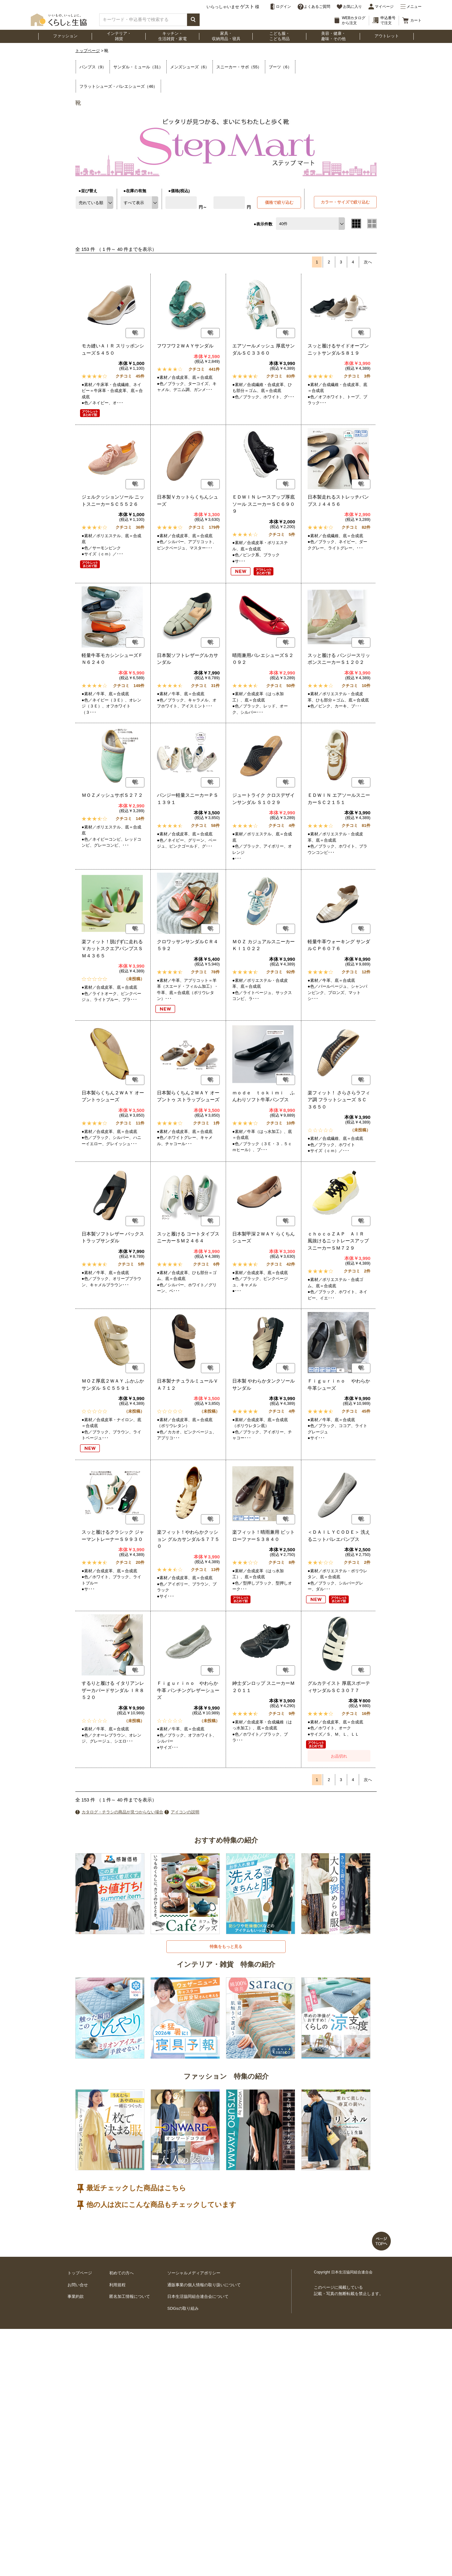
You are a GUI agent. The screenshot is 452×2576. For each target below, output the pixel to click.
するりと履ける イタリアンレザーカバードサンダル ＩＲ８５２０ (113, 1690)
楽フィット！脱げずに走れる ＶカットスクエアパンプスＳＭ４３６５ (112, 948)
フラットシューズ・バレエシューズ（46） (118, 86)
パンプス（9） (92, 67)
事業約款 (75, 2296)
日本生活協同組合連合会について (198, 2296)
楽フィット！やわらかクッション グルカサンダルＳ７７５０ (188, 1539)
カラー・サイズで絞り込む (345, 202)
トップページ (87, 50)
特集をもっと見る (226, 1946)
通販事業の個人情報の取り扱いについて (204, 2284)
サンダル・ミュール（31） (138, 67)
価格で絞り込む (279, 202)
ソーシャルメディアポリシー (193, 2273)
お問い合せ (77, 2284)
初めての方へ (121, 2273)
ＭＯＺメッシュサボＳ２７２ (112, 795)
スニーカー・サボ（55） (238, 67)
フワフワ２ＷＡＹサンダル (185, 345)
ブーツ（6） (280, 67)
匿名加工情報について (129, 2296)
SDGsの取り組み (183, 2308)
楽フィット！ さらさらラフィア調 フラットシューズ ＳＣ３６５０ (339, 1099)
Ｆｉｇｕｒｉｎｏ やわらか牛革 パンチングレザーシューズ (188, 1690)
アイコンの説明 (185, 1812)
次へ (368, 262)
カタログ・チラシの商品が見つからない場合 (122, 1812)
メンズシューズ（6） (189, 67)
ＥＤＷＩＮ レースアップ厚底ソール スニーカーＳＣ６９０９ (263, 504)
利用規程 (117, 2284)
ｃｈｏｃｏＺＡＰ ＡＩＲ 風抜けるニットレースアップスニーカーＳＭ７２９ (339, 1241)
